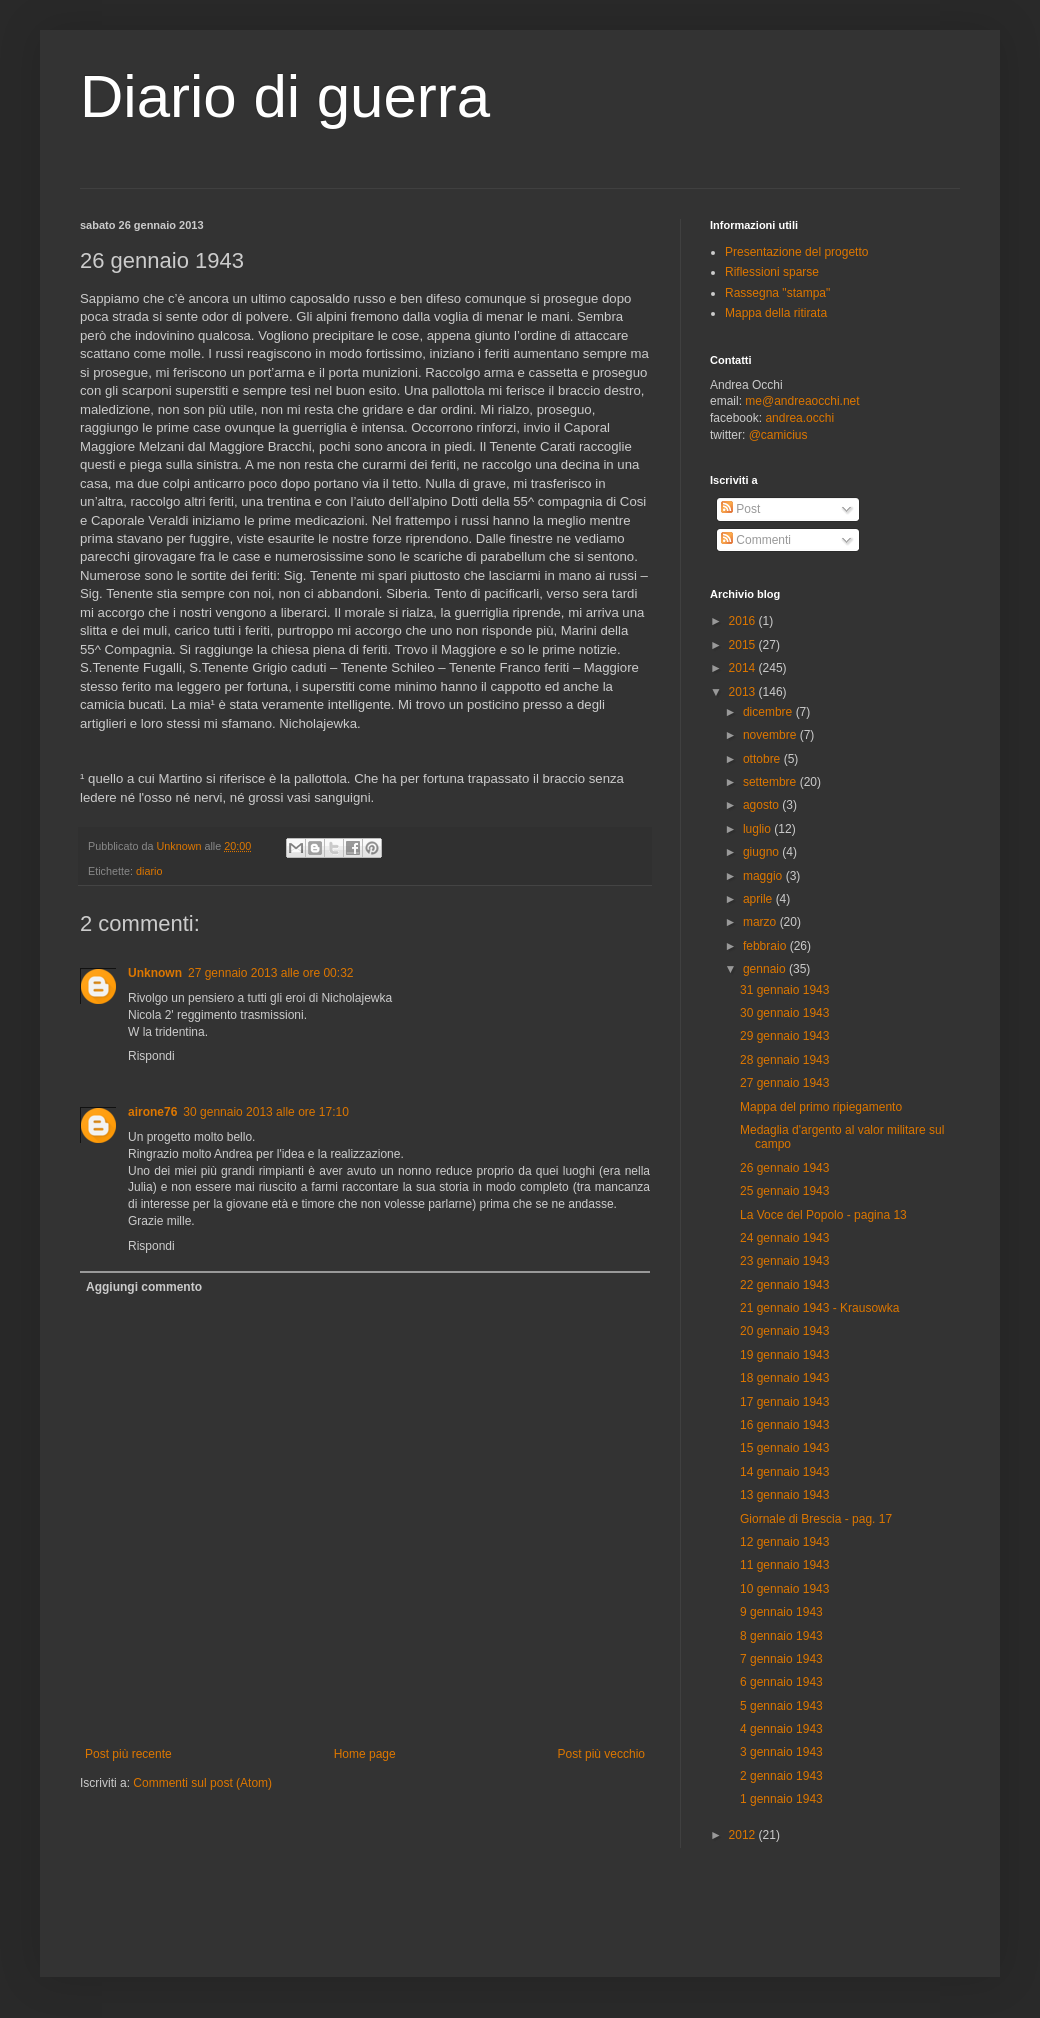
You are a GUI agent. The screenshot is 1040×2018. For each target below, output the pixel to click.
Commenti (756, 540)
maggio (764, 876)
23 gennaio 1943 (784, 1261)
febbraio (766, 946)
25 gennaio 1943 (784, 1191)
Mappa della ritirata (776, 313)
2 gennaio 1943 (781, 1776)
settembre (771, 782)
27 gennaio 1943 (784, 1083)
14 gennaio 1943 (784, 1472)
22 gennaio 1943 (784, 1285)
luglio (758, 829)
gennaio (766, 969)
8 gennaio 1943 (781, 1636)
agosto (762, 805)
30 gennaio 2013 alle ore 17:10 (265, 1112)
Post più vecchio (601, 1754)
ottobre (763, 759)
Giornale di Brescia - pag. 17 (816, 1519)
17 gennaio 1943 (784, 1402)
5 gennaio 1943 (781, 1706)
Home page (365, 1754)
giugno (762, 852)
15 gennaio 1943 (784, 1448)
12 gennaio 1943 (784, 1542)
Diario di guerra (285, 96)
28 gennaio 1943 (784, 1060)
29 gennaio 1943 (784, 1036)
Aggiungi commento (144, 1287)
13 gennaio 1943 (784, 1495)
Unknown (155, 973)
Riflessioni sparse (772, 272)
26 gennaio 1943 (784, 1168)
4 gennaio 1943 (781, 1729)
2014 (744, 668)
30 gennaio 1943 (784, 1013)
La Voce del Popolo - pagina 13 (823, 1215)
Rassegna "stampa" (777, 293)
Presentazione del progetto (796, 252)
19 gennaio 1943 (784, 1355)
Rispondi (151, 1056)
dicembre (769, 712)
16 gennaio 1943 (784, 1425)
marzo (761, 922)
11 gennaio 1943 (784, 1565)
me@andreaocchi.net (802, 401)
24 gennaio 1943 (784, 1238)
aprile (759, 899)
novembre (771, 735)
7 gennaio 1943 (781, 1659)
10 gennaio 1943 (784, 1589)
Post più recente (128, 1754)
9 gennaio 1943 (781, 1612)
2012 (744, 1835)
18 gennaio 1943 (784, 1378)
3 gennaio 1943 (781, 1752)
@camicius (778, 435)
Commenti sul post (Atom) (202, 1783)
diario (149, 871)
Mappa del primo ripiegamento (821, 1107)
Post (740, 509)
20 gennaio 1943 (784, 1331)
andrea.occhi (799, 418)
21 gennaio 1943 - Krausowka (819, 1308)
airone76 (152, 1112)
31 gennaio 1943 (784, 990)
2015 (744, 645)
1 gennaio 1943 (781, 1799)
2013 (744, 692)
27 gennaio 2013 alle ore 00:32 (270, 973)
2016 (744, 621)
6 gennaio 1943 (781, 1682)
